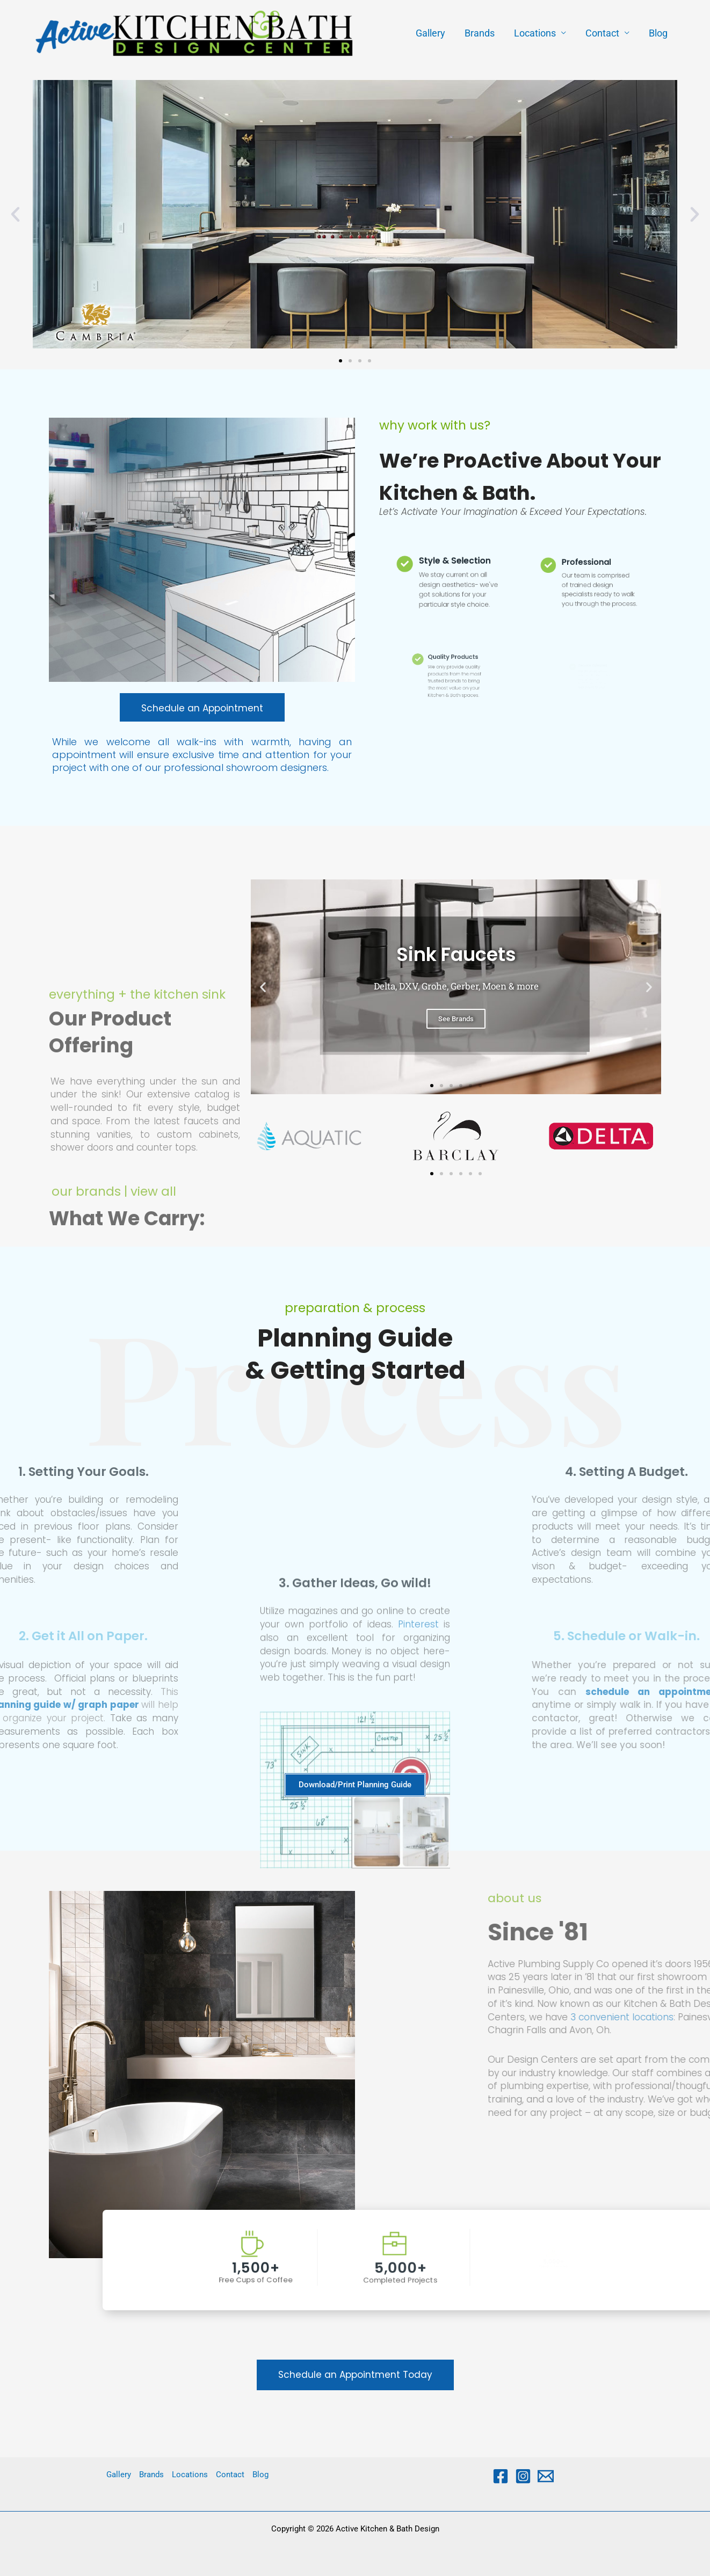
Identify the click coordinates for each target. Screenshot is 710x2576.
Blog (658, 33)
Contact (602, 33)
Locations (535, 33)
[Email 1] (546, 2476)
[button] (15, 214)
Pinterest (418, 1814)
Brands (480, 33)
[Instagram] (523, 2476)
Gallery (430, 33)
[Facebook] (500, 2476)
